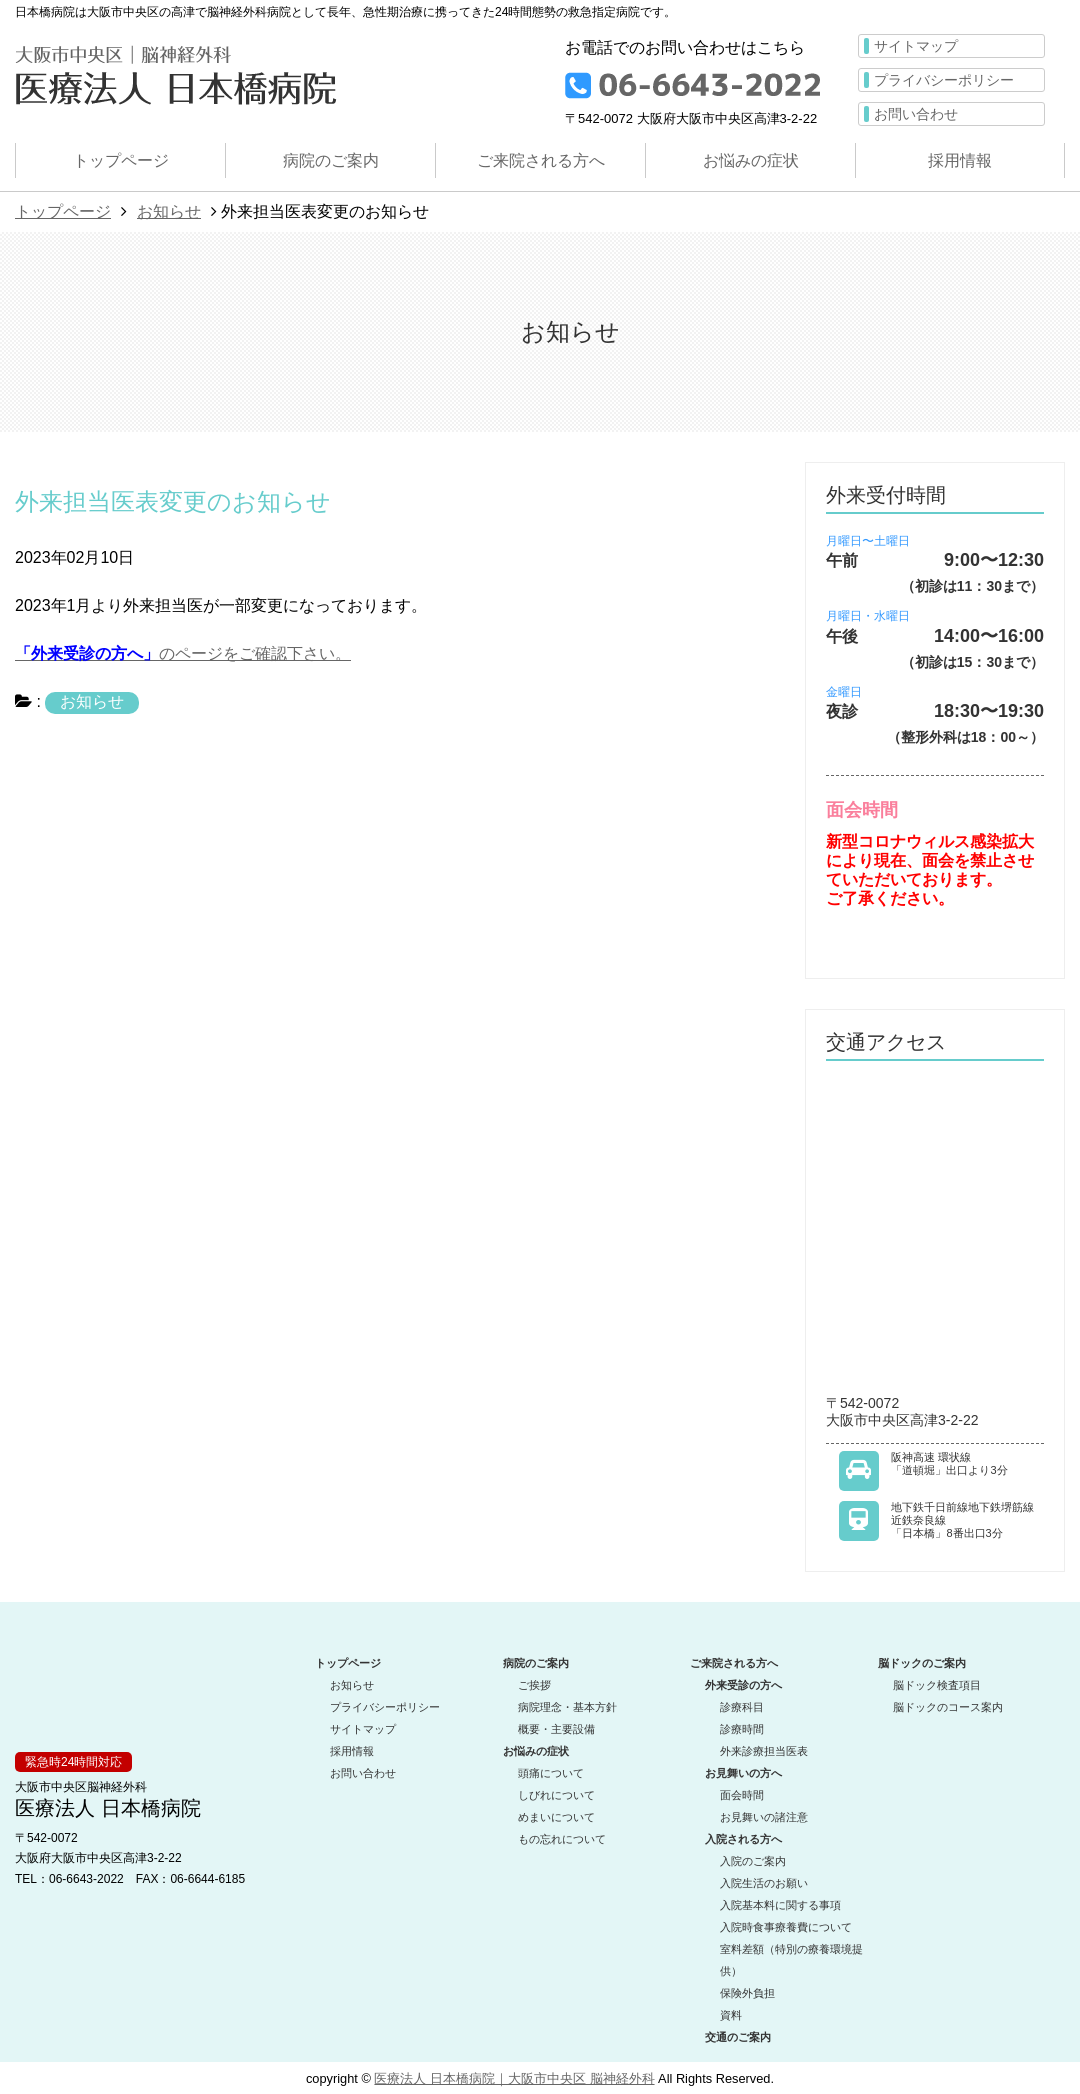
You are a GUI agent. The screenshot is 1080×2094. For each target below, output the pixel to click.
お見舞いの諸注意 (764, 1817)
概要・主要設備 (556, 1729)
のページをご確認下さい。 (183, 653)
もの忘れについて (562, 1839)
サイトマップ (916, 46)
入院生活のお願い (764, 1883)
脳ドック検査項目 (937, 1685)
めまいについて (556, 1817)
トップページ (121, 160)
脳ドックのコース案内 (948, 1707)
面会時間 (742, 1795)
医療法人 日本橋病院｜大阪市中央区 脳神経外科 (514, 2078)
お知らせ (169, 211)
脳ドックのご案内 (922, 1663)
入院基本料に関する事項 (780, 1905)
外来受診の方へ (743, 1685)
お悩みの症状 (751, 160)
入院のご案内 (753, 1861)
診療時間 (742, 1729)
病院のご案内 (331, 160)
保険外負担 (747, 1993)
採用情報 (960, 160)
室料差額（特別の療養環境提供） (791, 1960)
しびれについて (556, 1795)
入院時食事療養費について (786, 1927)
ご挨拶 (534, 1685)
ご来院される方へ (541, 160)
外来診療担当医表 (764, 1751)
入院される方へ (743, 1839)
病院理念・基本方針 (567, 1707)
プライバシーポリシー (944, 80)
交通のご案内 (738, 2037)
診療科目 (742, 1707)
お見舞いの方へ (743, 1773)
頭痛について (551, 1773)
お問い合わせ (916, 114)
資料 (731, 2015)
